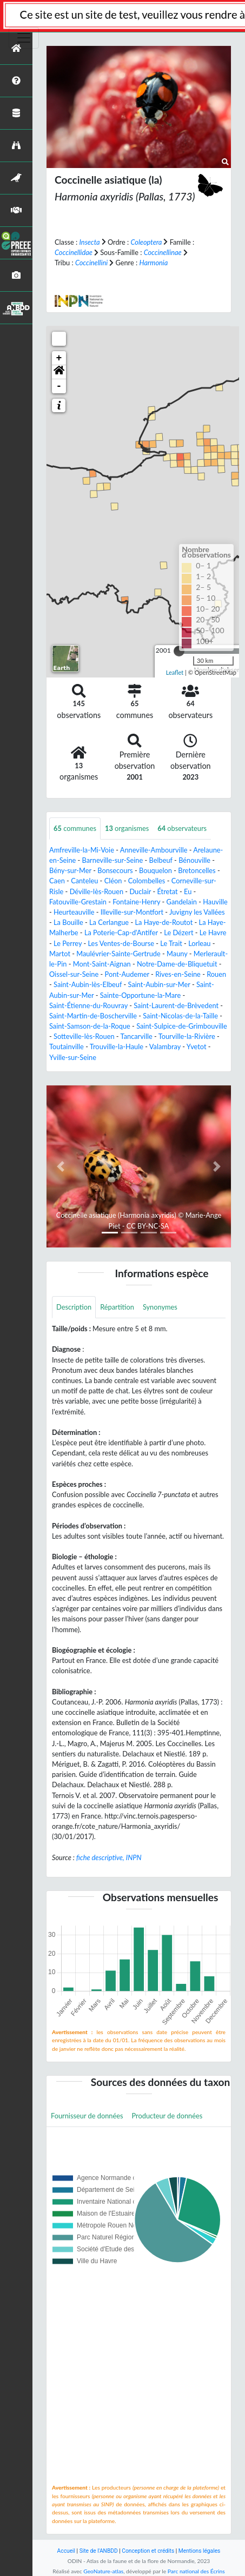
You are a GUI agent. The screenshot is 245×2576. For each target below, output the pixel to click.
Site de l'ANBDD (99, 2550)
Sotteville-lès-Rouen (84, 1036)
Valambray (165, 1046)
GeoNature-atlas (103, 2571)
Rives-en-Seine (178, 974)
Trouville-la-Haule (116, 1046)
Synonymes (160, 1307)
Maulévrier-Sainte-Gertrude (118, 953)
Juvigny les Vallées (197, 912)
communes (75, 828)
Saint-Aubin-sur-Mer (159, 984)
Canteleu (84, 880)
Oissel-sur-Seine (73, 974)
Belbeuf (161, 860)
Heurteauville (74, 912)
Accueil (66, 2550)
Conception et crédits (148, 2550)
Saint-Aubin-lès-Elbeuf (88, 984)
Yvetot (197, 1046)
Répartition (117, 1307)
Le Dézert (178, 932)
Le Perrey (68, 943)
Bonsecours (115, 870)
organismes (127, 828)
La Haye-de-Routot (164, 922)
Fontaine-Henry (136, 901)
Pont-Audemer (127, 974)
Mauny (177, 953)
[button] (59, 372)
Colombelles (146, 880)
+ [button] (59, 358)
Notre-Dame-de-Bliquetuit (177, 964)
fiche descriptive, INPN (108, 1857)
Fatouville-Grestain (78, 901)
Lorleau (199, 943)
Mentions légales (199, 2550)
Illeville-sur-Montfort (132, 912)
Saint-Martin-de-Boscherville (93, 1015)
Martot (59, 953)
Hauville (215, 901)
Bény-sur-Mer (70, 870)
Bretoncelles (196, 870)
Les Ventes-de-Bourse (121, 943)
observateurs (182, 828)
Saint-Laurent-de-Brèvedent (176, 1005)
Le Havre (213, 932)
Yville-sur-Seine (72, 1057)
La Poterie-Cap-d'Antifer (121, 932)
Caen (57, 880)
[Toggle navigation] (24, 38)
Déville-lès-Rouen (96, 891)
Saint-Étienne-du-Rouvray (88, 1005)
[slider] (179, 651)
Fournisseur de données (87, 2115)
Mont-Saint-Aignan (102, 964)
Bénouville (194, 860)
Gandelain (182, 901)
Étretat (167, 891)
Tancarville (137, 1036)
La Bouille (68, 922)
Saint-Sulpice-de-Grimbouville (181, 1026)
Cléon (113, 880)
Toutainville (66, 1046)
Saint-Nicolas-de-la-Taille (180, 1015)
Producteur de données (167, 2115)
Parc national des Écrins (196, 2571)
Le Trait (171, 943)
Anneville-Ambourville (154, 850)
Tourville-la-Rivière (186, 1036)
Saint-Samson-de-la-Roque (89, 1026)
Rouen (216, 974)
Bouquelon (155, 870)
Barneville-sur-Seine (112, 860)
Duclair (140, 891)
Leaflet (175, 672)
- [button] (59, 386)
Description (73, 1307)
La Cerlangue (109, 922)
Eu (187, 891)
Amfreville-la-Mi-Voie (81, 850)
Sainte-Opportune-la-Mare (140, 995)
